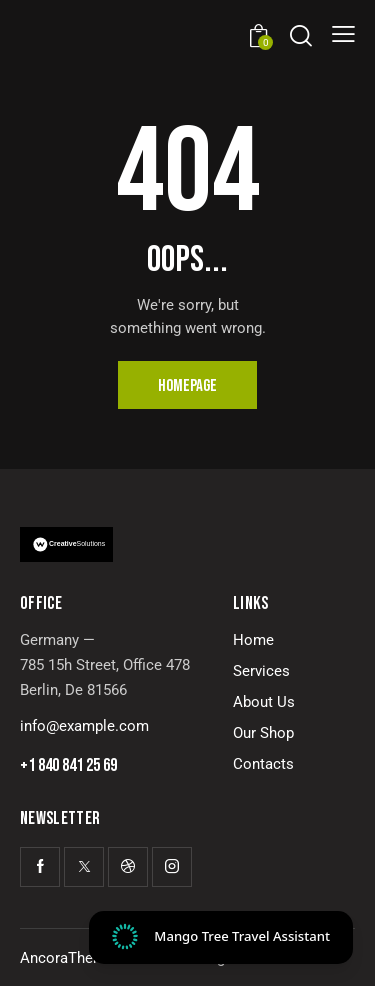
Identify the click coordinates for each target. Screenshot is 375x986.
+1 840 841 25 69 (68, 766)
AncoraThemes (71, 958)
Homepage (187, 386)
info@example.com (84, 726)
